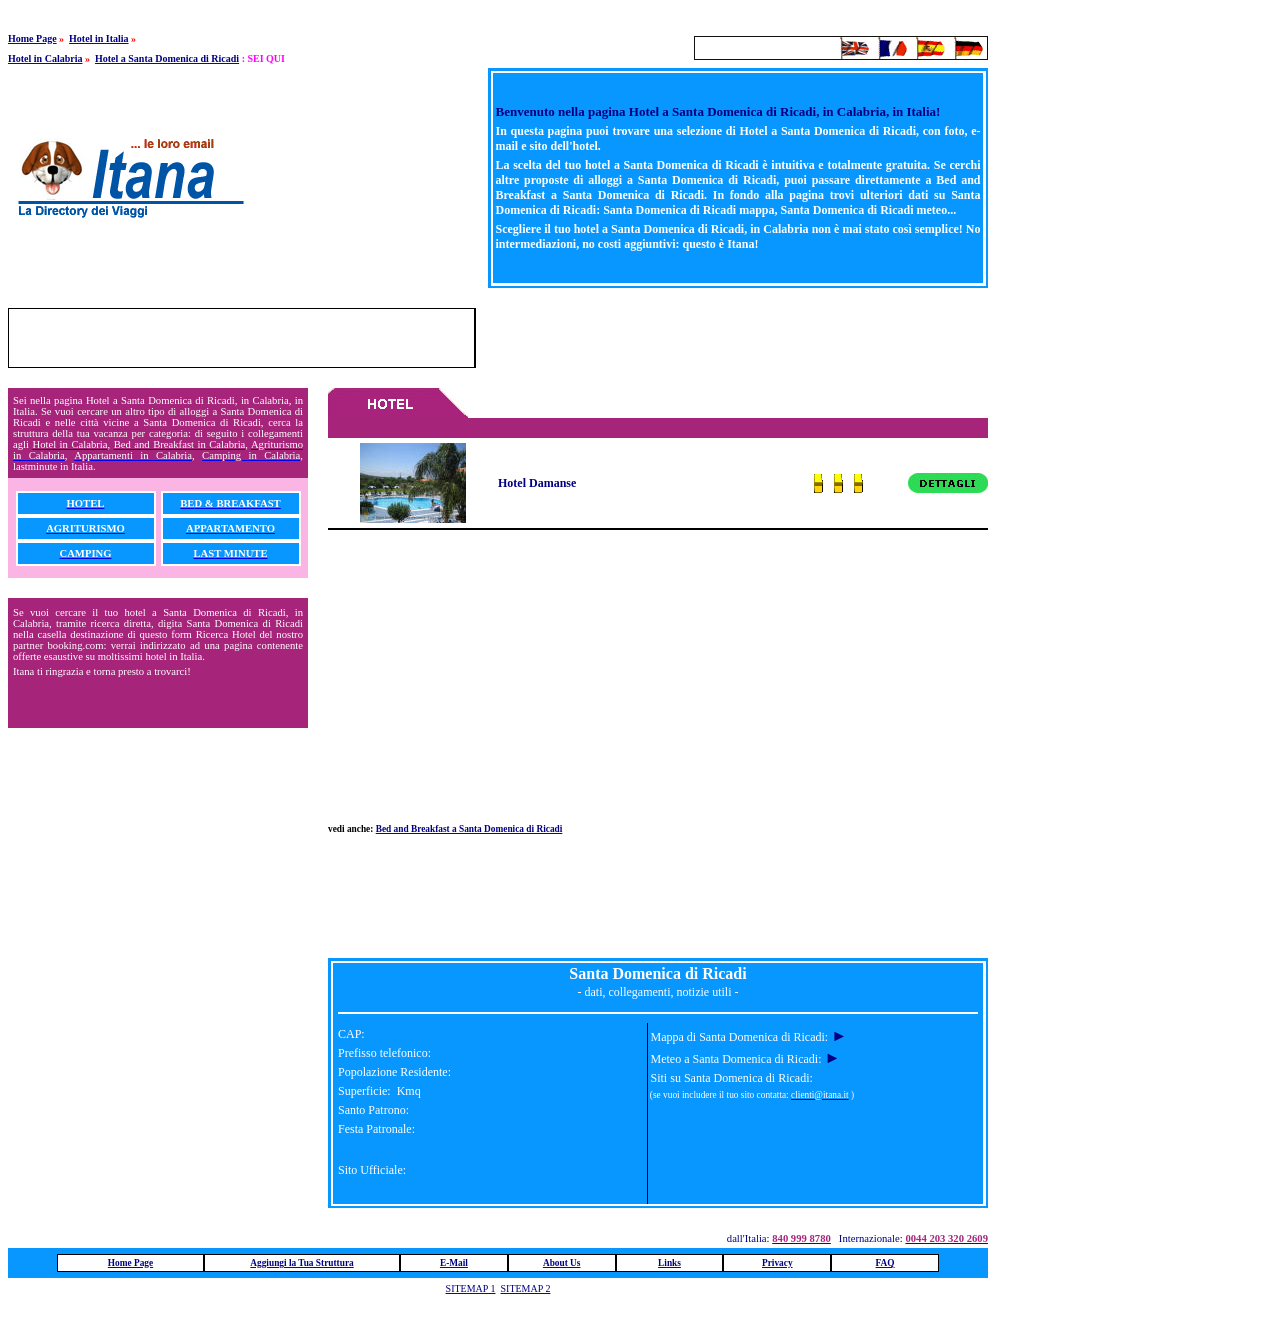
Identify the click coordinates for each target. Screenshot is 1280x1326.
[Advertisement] (754, 338)
